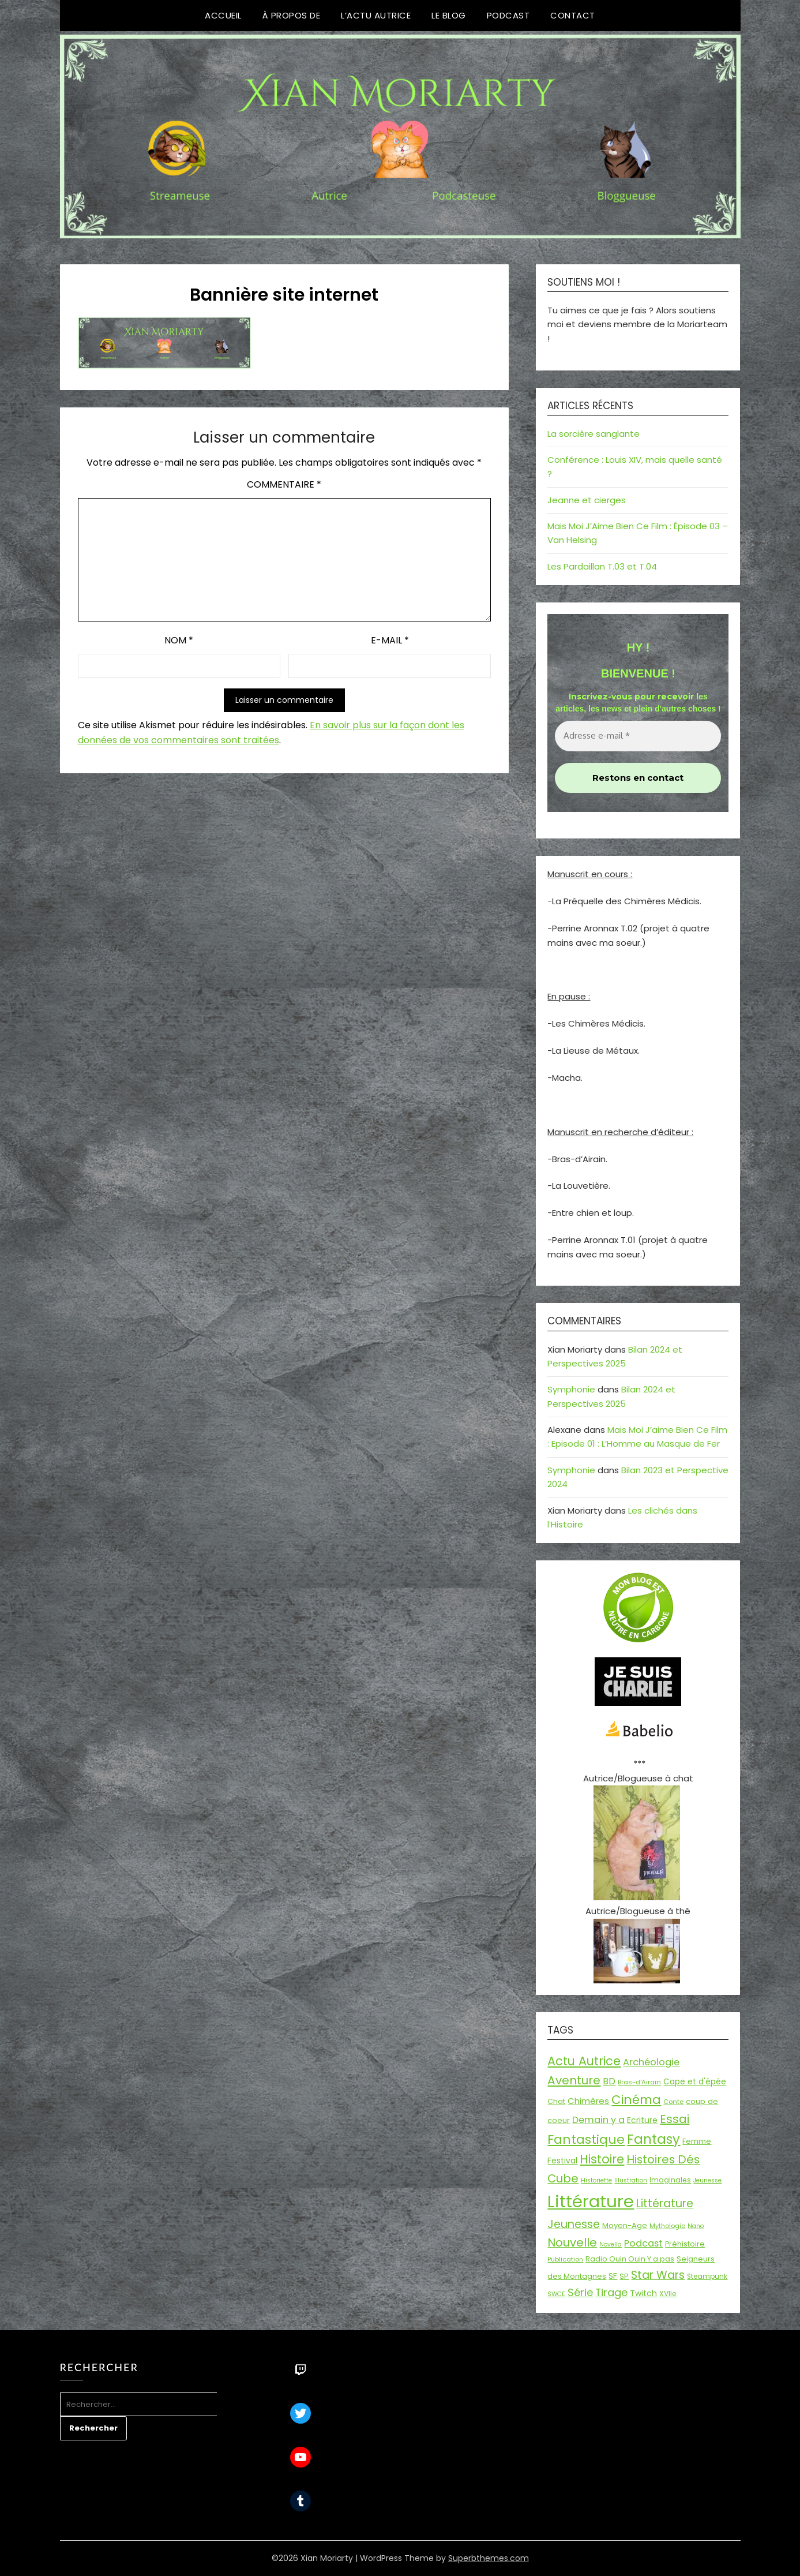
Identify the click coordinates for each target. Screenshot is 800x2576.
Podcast (508, 15)
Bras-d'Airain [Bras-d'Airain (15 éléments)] (639, 2082)
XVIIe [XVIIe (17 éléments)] (668, 2293)
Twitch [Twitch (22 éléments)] (643, 2293)
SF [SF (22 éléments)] (613, 2276)
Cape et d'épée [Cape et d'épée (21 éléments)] (694, 2081)
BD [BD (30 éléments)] (609, 2081)
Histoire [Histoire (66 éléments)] (602, 2159)
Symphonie (571, 1389)
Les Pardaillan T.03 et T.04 (602, 566)
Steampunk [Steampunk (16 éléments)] (707, 2276)
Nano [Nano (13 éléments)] (696, 2226)
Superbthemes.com (488, 2558)
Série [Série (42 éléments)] (580, 2292)
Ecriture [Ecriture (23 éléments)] (642, 2120)
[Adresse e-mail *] (638, 736)
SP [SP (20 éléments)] (624, 2276)
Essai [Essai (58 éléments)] (674, 2119)
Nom (178, 640)
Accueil (223, 15)
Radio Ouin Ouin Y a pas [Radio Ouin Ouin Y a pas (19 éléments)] (629, 2258)
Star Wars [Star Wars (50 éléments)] (658, 2275)
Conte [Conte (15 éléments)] (673, 2101)
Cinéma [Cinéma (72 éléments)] (636, 2099)
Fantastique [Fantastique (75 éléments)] (586, 2139)
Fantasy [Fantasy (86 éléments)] (653, 2139)
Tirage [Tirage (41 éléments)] (611, 2292)
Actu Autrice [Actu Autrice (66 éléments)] (584, 2061)
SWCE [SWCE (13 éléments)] (556, 2294)
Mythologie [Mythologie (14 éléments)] (667, 2225)
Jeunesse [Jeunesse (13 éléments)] (707, 2180)
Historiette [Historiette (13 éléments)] (596, 2180)
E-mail (390, 640)
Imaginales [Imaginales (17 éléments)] (670, 2180)
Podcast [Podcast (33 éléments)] (643, 2243)
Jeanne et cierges (586, 500)
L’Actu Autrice (376, 15)
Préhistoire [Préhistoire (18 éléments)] (685, 2244)
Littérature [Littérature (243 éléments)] (590, 2201)
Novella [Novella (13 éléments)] (610, 2244)
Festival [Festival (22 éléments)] (562, 2160)
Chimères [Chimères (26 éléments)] (588, 2101)
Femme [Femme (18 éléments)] (696, 2141)
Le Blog (448, 15)
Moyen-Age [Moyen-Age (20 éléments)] (624, 2225)
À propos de (291, 15)
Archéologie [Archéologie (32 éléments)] (651, 2062)
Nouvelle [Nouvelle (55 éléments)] (572, 2242)
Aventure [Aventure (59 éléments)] (573, 2080)
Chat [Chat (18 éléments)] (556, 2101)
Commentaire (284, 484)
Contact (572, 15)
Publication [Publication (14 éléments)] (565, 2259)
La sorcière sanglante (593, 434)
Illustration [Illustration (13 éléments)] (630, 2180)
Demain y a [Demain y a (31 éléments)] (598, 2119)
